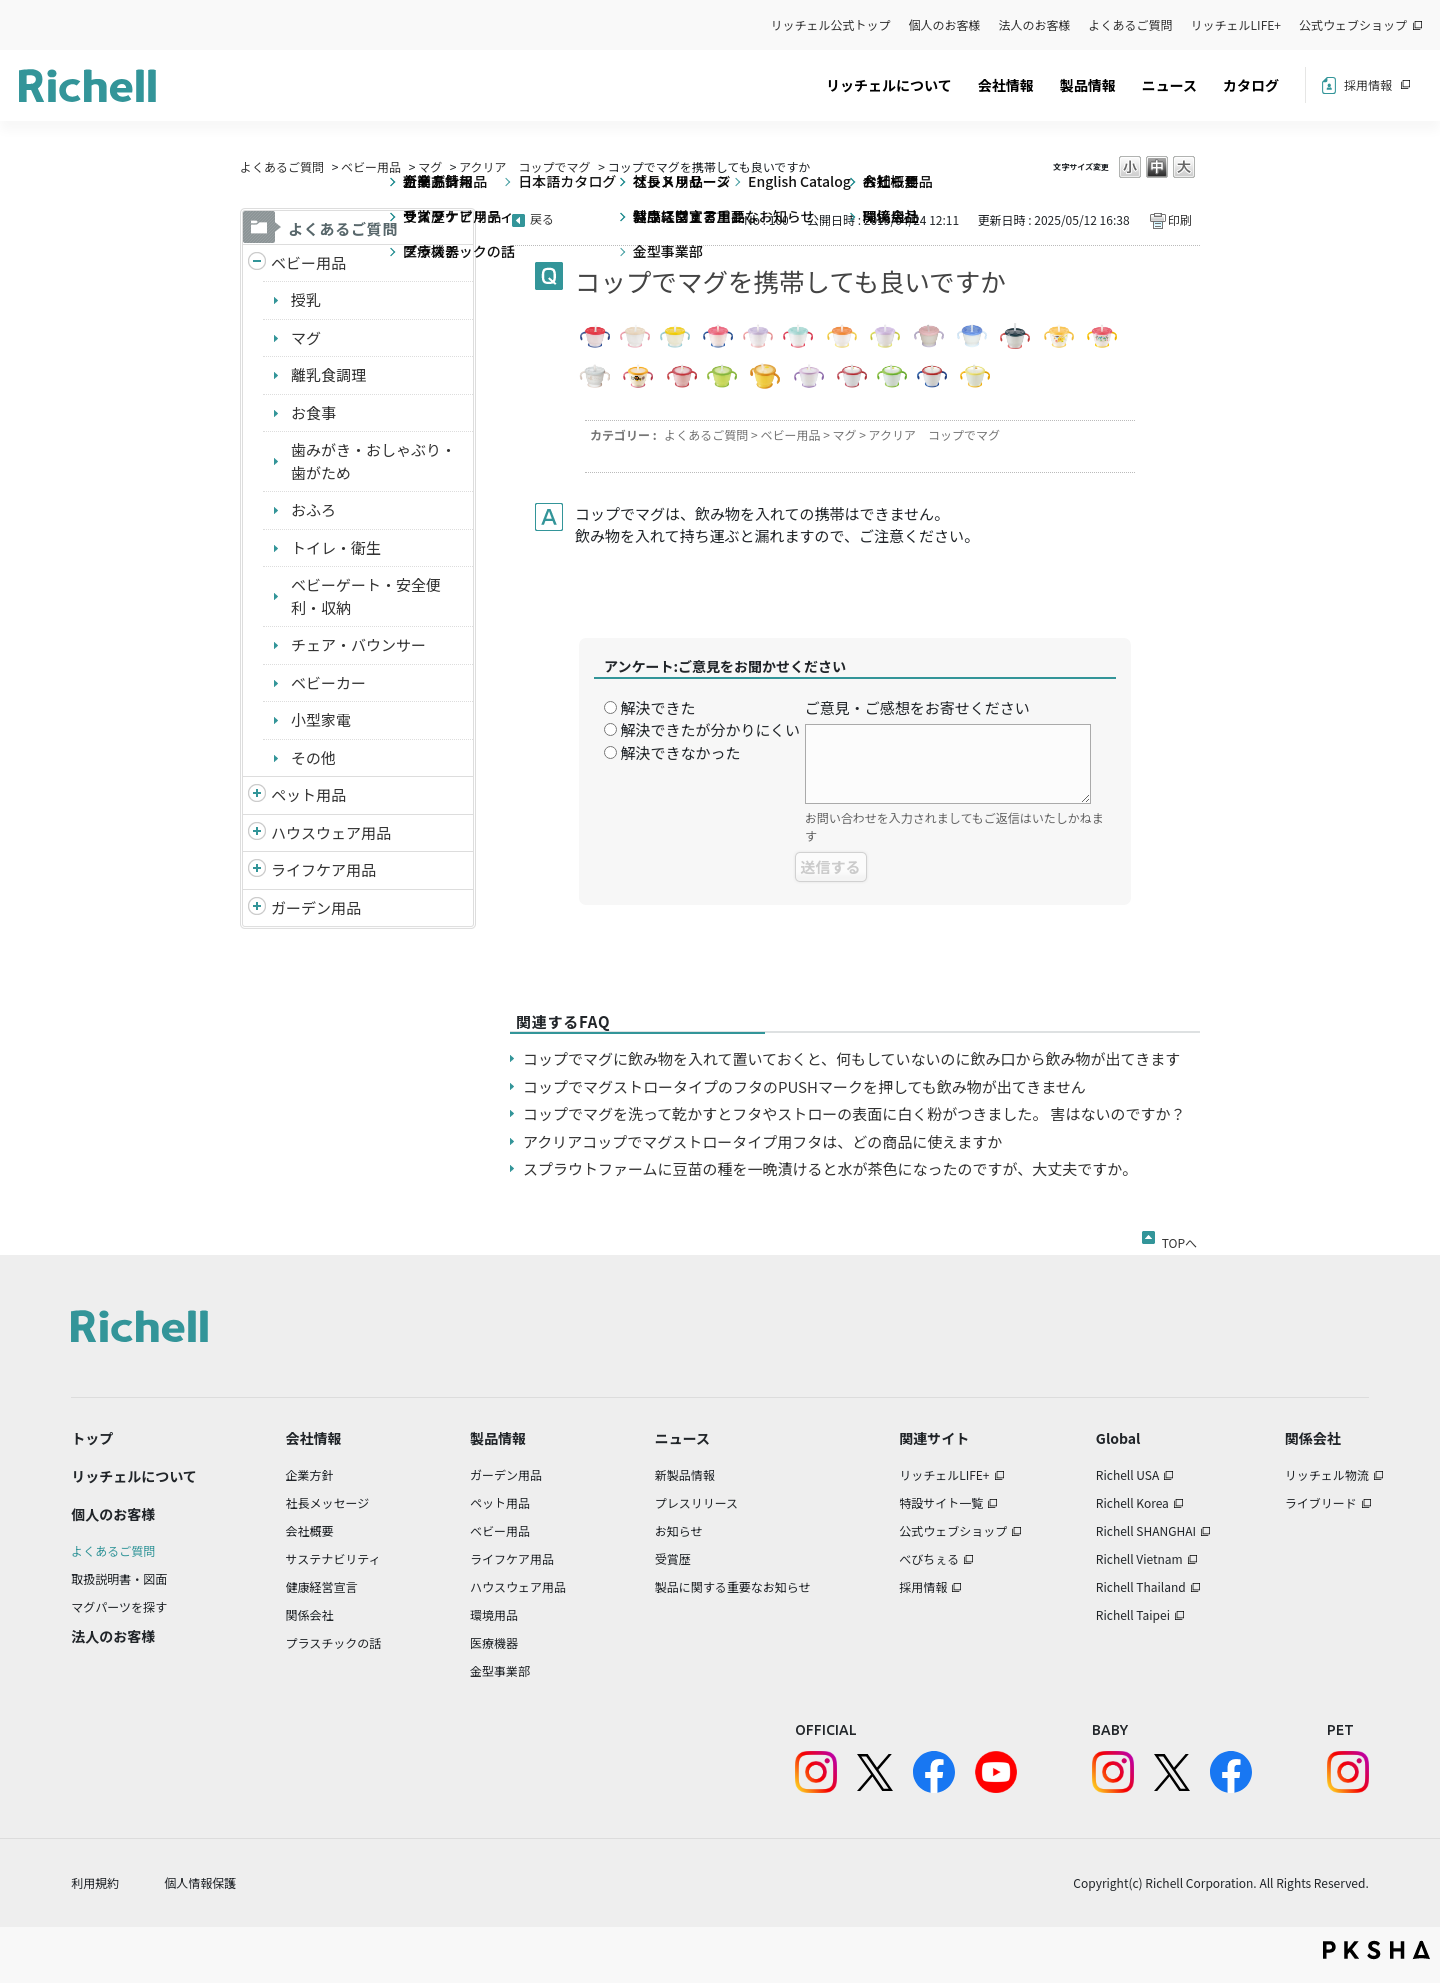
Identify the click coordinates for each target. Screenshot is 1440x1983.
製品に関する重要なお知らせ (733, 1586)
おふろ (313, 509)
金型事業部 (500, 1670)
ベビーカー (328, 682)
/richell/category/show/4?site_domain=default (257, 795)
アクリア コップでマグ (524, 166)
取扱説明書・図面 (119, 1578)
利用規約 (95, 1882)
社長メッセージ (328, 1502)
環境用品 (494, 1614)
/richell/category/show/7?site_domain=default (257, 833)
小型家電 (321, 719)
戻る (542, 218)
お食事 (313, 412)
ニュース (1169, 85)
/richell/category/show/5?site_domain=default (257, 263)
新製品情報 (685, 1474)
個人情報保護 (200, 1882)
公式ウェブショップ (1353, 24)
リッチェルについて (889, 85)
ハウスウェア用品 (331, 832)
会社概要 (310, 1530)
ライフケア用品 (323, 869)
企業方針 (310, 1474)
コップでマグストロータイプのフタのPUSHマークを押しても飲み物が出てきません (804, 1086)
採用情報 (1368, 84)
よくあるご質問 (1131, 24)
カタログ (1251, 85)
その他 (313, 757)
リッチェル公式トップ (831, 24)
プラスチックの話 (334, 1642)
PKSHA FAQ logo (1376, 1950)
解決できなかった (680, 752)
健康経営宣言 (322, 1586)
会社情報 (1006, 85)
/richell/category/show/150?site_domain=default (257, 908)
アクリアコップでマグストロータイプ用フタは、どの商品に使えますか (762, 1141)
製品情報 (1088, 85)
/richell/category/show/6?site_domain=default (257, 870)
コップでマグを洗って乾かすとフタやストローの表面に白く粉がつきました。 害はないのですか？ (854, 1113)
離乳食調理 (328, 374)
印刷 (1180, 219)
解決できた (657, 707)
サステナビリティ (333, 1558)
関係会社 (310, 1614)
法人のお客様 (1035, 24)
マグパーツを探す (119, 1606)
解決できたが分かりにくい (710, 729)
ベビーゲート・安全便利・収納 (366, 596)
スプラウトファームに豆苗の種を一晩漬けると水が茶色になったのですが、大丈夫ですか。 (830, 1168)
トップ (92, 1438)
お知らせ (679, 1530)
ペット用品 (308, 794)
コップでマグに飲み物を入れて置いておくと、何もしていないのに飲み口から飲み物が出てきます (851, 1058)
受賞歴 (673, 1558)
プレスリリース (696, 1502)
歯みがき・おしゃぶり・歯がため (373, 461)
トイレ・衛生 (336, 547)
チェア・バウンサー (358, 644)
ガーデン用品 (316, 907)
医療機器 (494, 1642)
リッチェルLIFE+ (1236, 24)
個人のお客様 (945, 24)
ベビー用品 (371, 166)
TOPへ (1179, 1239)
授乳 (306, 299)
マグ (430, 166)
